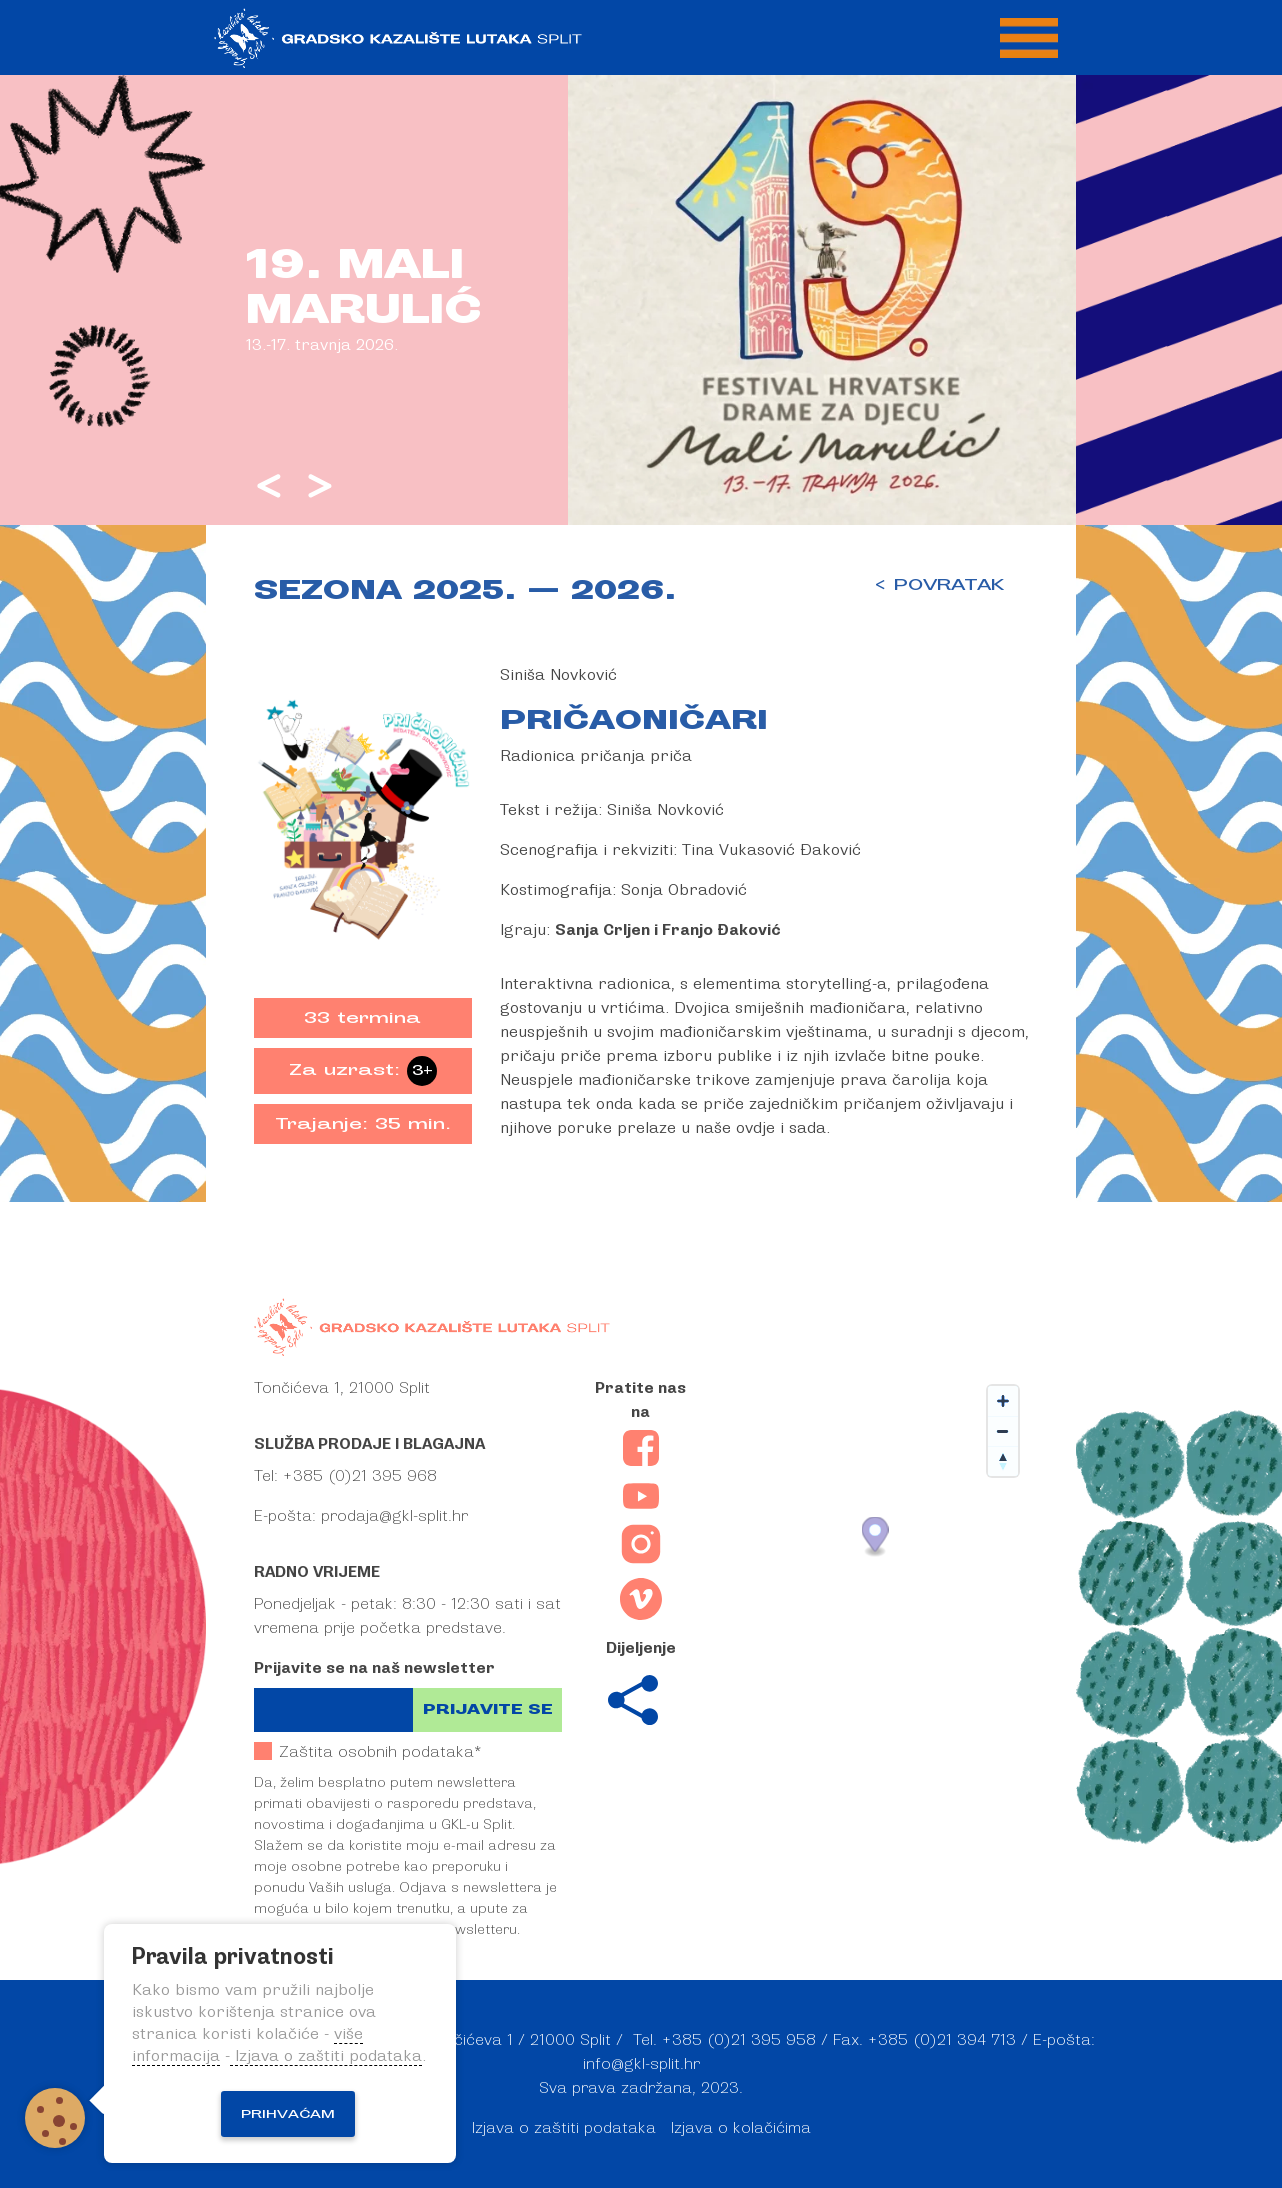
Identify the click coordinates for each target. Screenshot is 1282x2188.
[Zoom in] (1003, 1401)
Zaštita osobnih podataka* (367, 1751)
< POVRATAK (938, 585)
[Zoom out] (1003, 1431)
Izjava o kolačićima (741, 2128)
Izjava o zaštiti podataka (564, 2128)
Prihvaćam (288, 2114)
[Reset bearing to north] (1003, 1461)
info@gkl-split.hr (641, 2064)
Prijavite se (488, 1709)
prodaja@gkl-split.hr (394, 1516)
